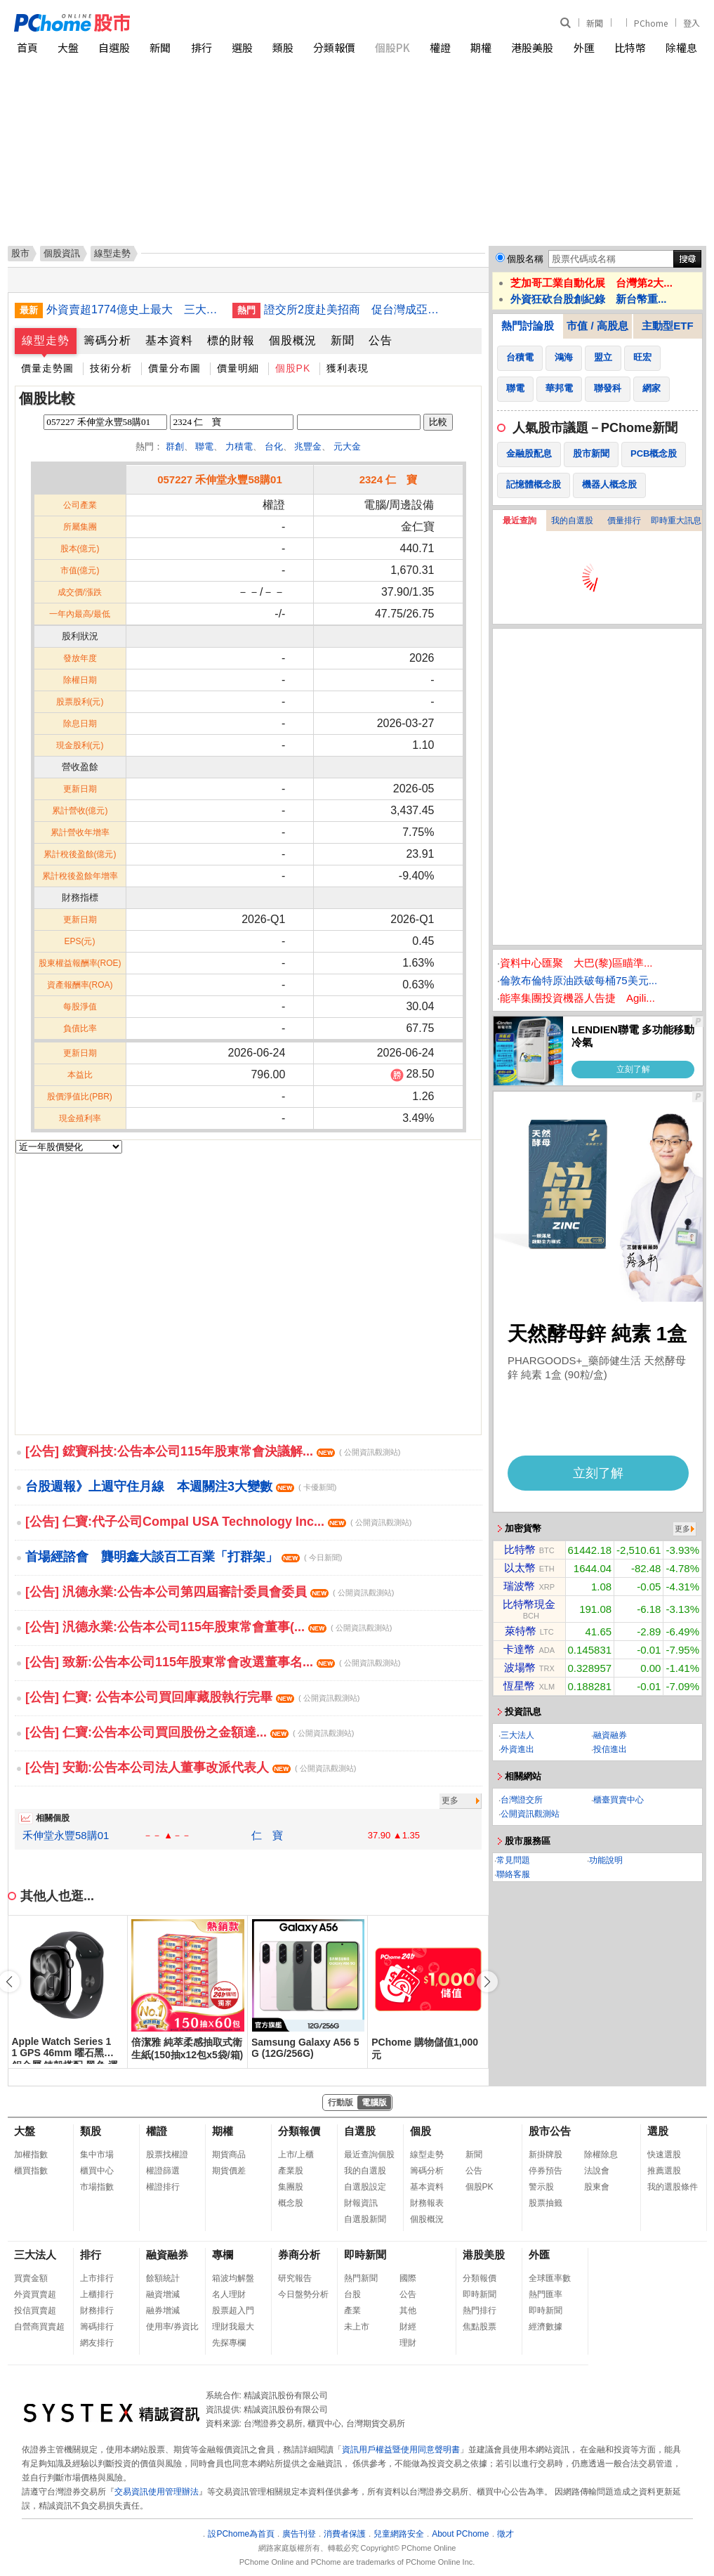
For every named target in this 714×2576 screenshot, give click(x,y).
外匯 (584, 47)
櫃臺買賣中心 (618, 1800)
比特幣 (630, 47)
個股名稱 (525, 259)
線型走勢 (46, 340)
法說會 (596, 2171)
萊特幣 (520, 1631)
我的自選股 (572, 520)
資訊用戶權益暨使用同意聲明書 (401, 2449)
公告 (380, 340)
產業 (352, 2310)
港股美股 (532, 47)
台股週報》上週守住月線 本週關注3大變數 (180, 1486)
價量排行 (624, 520)
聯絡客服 (513, 1874)
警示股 (541, 2187)
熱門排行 (479, 2310)
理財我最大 (233, 2327)
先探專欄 (229, 2343)
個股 (420, 2131)
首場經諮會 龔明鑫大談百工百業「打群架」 (183, 1557)
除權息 (681, 47)
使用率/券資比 (172, 2327)
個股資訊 (62, 253)
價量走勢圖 (47, 368)
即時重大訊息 (676, 520)
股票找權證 (167, 2154)
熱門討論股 (527, 326)
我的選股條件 (672, 2187)
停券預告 (545, 2171)
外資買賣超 (35, 2294)
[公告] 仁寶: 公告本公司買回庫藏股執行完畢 (192, 1697)
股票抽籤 (545, 2203)
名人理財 (229, 2294)
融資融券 (610, 1735)
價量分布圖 (174, 368)
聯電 (204, 446)
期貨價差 (229, 2171)
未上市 (356, 2327)
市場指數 (97, 2187)
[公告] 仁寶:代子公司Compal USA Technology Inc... (218, 1522)
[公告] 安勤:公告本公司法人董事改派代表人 (190, 1767)
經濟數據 (545, 2327)
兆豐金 (308, 446)
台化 (274, 446)
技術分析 (111, 368)
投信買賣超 (35, 2310)
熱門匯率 (545, 2294)
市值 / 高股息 (597, 326)
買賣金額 (31, 2278)
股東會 (596, 2187)
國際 (407, 2278)
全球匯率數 (550, 2278)
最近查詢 (519, 520)
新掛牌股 (545, 2154)
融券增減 (163, 2310)
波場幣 (520, 1667)
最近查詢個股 (369, 2154)
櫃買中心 (97, 2171)
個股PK (392, 47)
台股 (352, 2294)
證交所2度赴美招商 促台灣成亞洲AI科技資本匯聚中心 (351, 309)
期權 (480, 47)
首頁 (27, 47)
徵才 (505, 2534)
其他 (407, 2310)
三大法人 (517, 1735)
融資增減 (163, 2294)
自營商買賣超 (39, 2327)
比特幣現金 (529, 1604)
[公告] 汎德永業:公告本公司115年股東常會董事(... (208, 1627)
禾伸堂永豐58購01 (65, 1835)
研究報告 (295, 2278)
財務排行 (97, 2310)
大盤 (68, 47)
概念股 (290, 2203)
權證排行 (163, 2187)
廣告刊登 (299, 2534)
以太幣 (520, 1568)
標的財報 (231, 340)
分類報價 (334, 47)
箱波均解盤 (233, 2278)
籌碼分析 (107, 340)
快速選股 (664, 2154)
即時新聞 (365, 2255)
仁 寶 (267, 1835)
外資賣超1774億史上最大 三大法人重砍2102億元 (134, 309)
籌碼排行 (97, 2327)
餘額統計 (163, 2278)
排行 (201, 47)
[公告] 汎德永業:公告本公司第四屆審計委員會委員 (209, 1592)
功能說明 (606, 1860)
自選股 (114, 47)
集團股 (290, 2187)
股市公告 (550, 2131)
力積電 (239, 446)
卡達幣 (519, 1649)
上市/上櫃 (296, 2154)
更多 (450, 1800)
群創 (175, 446)
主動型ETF (667, 326)
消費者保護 (345, 2534)
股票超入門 (233, 2310)
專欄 (222, 2255)
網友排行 (97, 2343)
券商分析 (299, 2255)
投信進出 (610, 1749)
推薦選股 (664, 2171)
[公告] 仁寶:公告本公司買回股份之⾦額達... (189, 1732)
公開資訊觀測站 (530, 1814)
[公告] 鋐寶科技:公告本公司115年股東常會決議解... (212, 1451)
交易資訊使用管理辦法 (156, 2492)
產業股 (290, 2171)
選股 (242, 47)
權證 (440, 47)
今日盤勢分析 (303, 2294)
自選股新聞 (365, 2219)
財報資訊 (361, 2203)
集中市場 (97, 2154)
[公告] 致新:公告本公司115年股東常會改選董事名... (212, 1662)
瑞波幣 (519, 1586)
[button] (487, 1981)
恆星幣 (519, 1686)
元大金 (347, 446)
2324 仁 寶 (388, 479)
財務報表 (427, 2203)
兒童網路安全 (398, 2534)
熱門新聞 (361, 2278)
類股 (282, 47)
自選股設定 (365, 2187)
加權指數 (31, 2154)
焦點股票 (479, 2327)
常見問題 (513, 1860)
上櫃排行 (97, 2294)
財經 (407, 2327)
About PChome (460, 2534)
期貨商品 (229, 2154)
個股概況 (293, 340)
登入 (691, 23)
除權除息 (601, 2154)
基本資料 (169, 340)
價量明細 (238, 368)
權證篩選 (163, 2171)
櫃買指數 (31, 2171)
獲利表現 (347, 368)
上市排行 (97, 2278)
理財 (407, 2343)
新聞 (594, 23)
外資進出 (517, 1749)
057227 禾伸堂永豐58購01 (219, 479)
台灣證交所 (522, 1800)
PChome (651, 23)
